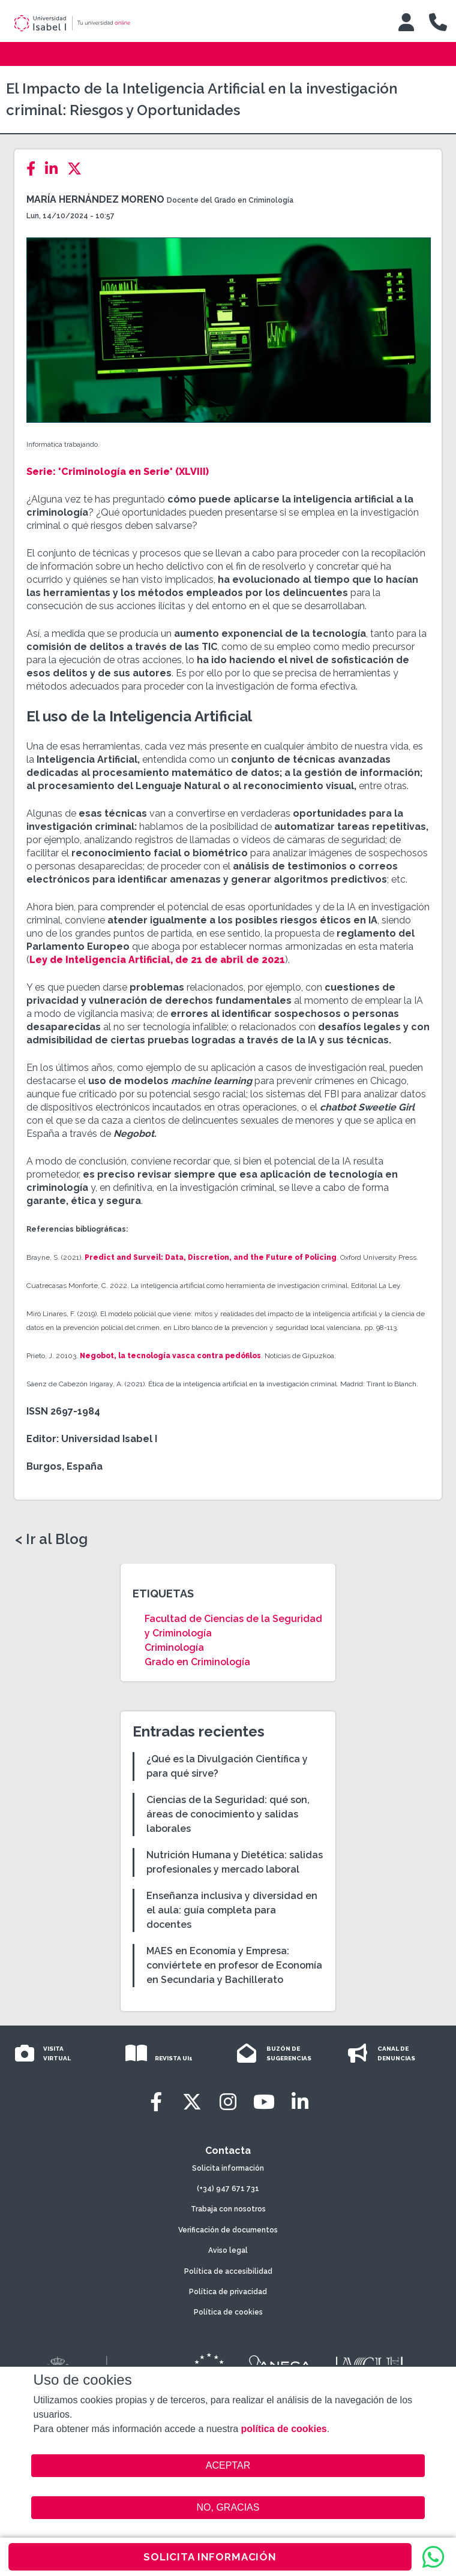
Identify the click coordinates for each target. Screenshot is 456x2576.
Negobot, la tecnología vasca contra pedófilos (170, 1356)
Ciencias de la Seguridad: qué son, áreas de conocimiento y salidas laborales (228, 1814)
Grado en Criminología (197, 1662)
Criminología (174, 1647)
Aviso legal (228, 2250)
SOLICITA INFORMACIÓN (210, 2557)
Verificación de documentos (228, 2230)
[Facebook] (34, 168)
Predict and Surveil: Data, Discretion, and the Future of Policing (211, 1257)
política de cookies (284, 2429)
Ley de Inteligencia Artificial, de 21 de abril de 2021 (157, 959)
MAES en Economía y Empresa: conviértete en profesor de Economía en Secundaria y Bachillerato (234, 1965)
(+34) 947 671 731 (228, 2188)
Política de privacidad (228, 2292)
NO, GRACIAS (228, 2507)
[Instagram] (228, 2102)
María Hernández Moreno (95, 199)
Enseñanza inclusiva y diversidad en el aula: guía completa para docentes (231, 1910)
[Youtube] (264, 2102)
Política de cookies (228, 2312)
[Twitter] (78, 168)
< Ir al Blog (51, 1539)
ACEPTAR (228, 2466)
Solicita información (228, 2168)
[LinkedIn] (55, 168)
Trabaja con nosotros (228, 2209)
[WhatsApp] (433, 2556)
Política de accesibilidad (228, 2271)
